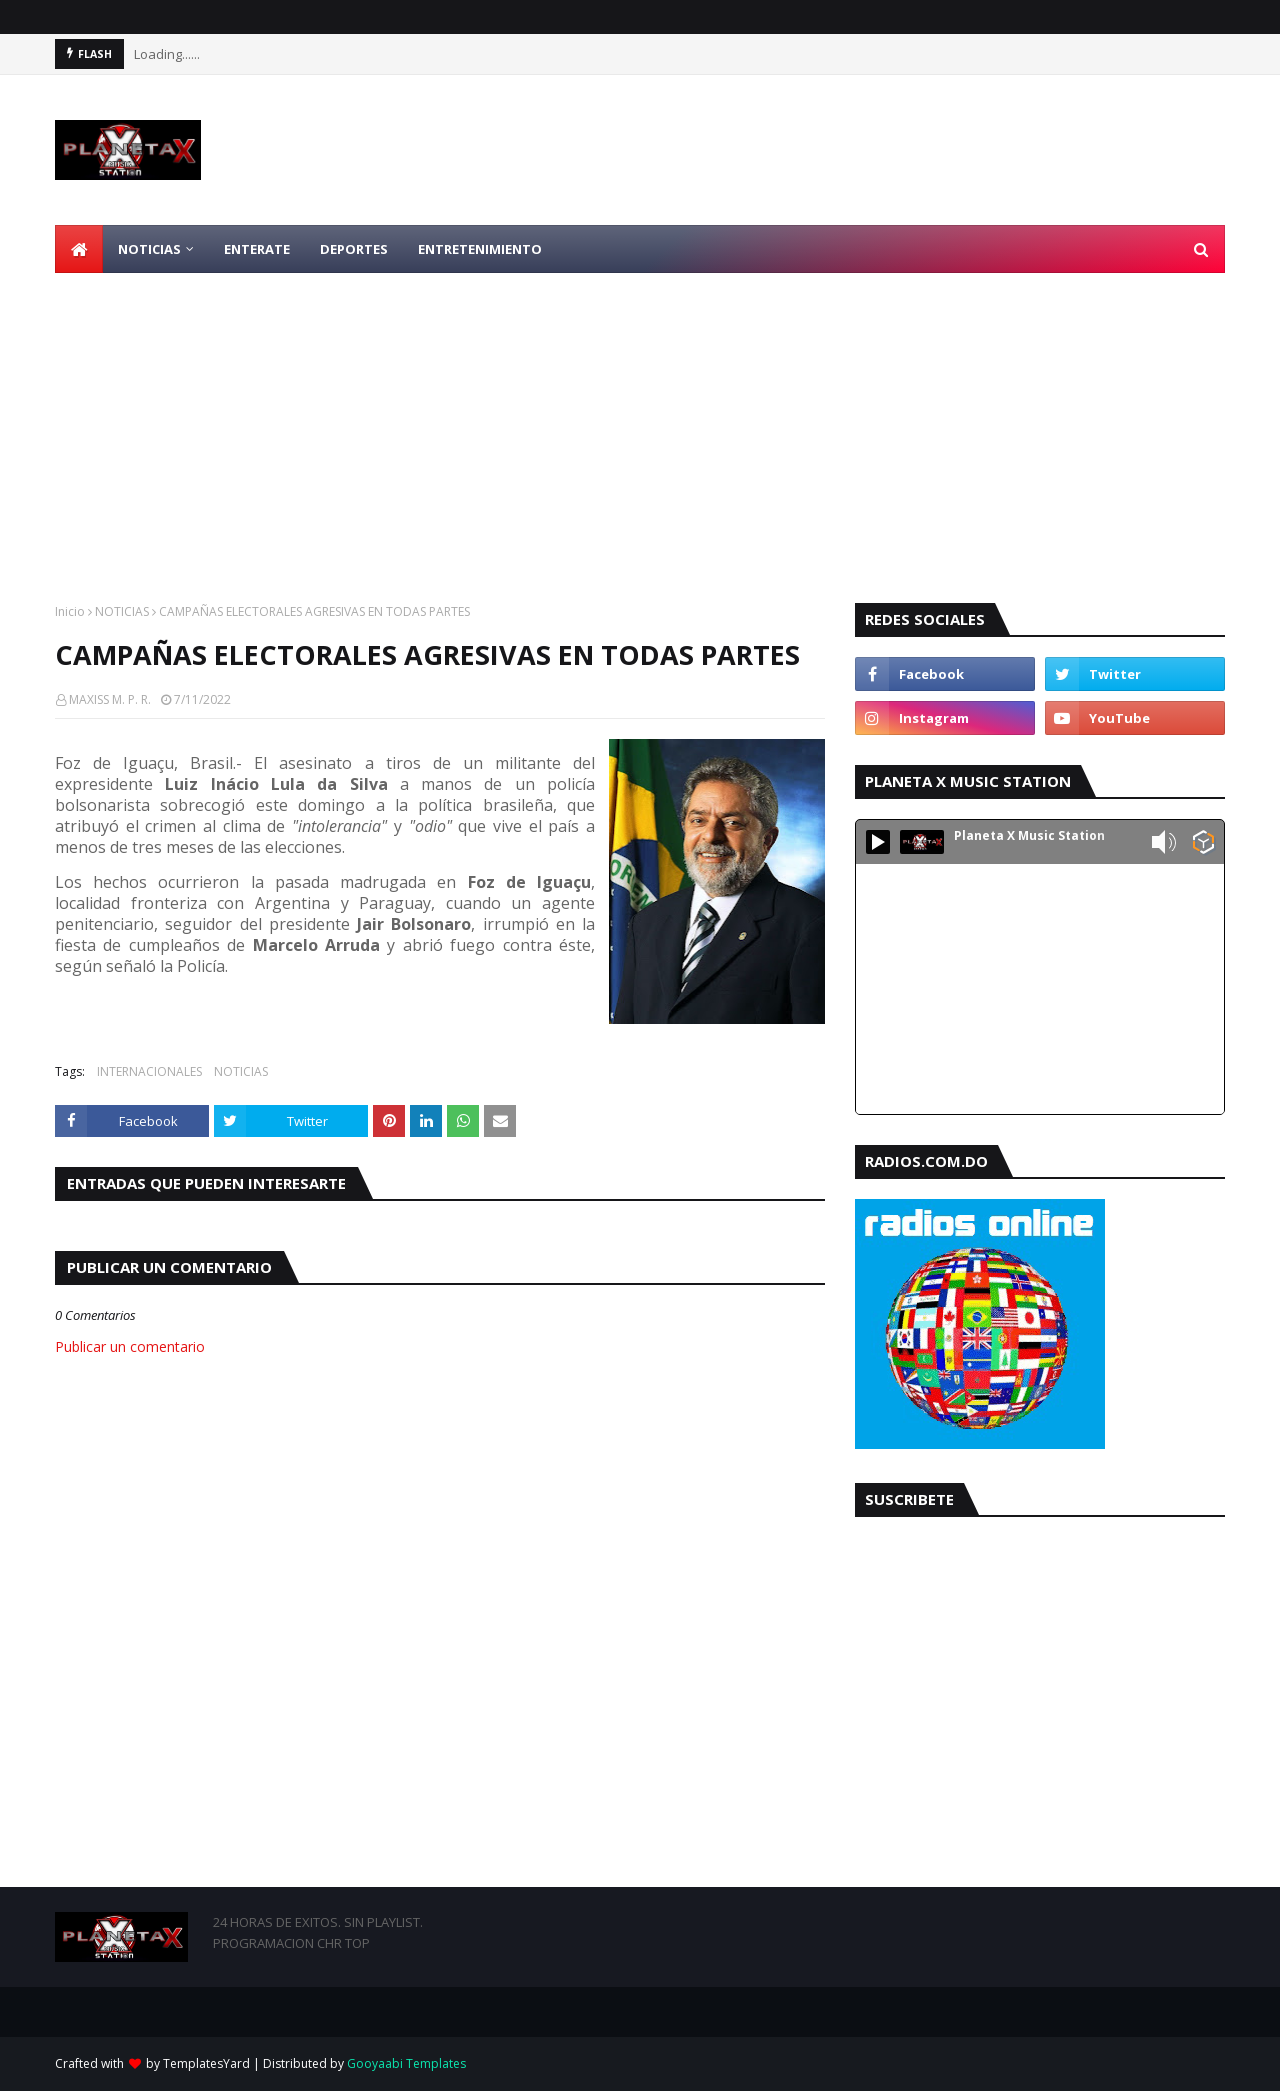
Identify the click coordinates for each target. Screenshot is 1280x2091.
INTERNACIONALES (149, 1071)
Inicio (70, 611)
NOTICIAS (122, 611)
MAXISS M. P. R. (110, 699)
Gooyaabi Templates (406, 2063)
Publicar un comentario (130, 1346)
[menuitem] (79, 249)
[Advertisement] (640, 423)
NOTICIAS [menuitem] (149, 249)
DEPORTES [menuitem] (354, 249)
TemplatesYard (206, 2063)
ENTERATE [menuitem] (257, 249)
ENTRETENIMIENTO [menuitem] (480, 249)
